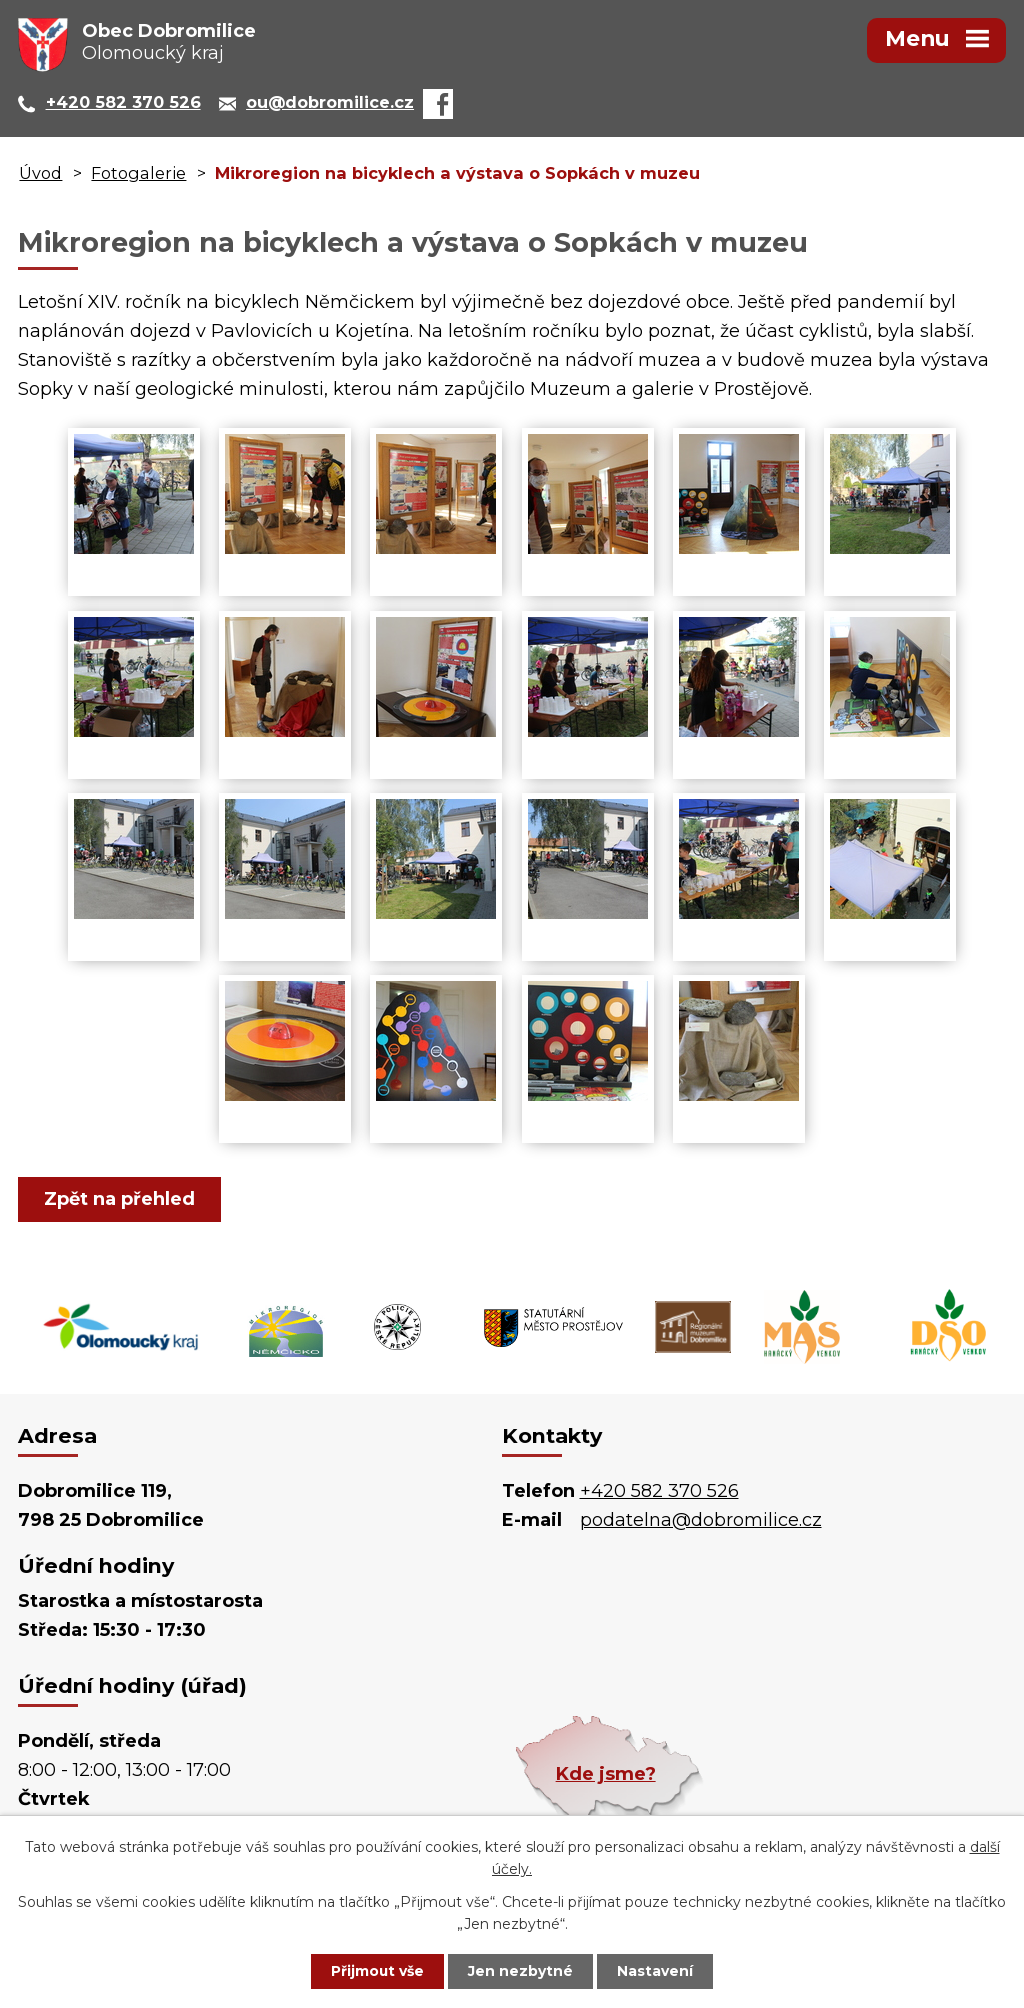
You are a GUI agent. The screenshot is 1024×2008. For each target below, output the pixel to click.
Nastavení (658, 1971)
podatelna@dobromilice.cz (701, 1520)
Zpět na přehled (120, 1199)
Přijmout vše (376, 1971)
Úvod (40, 173)
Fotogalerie (138, 173)
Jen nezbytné (521, 1971)
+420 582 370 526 (659, 1491)
